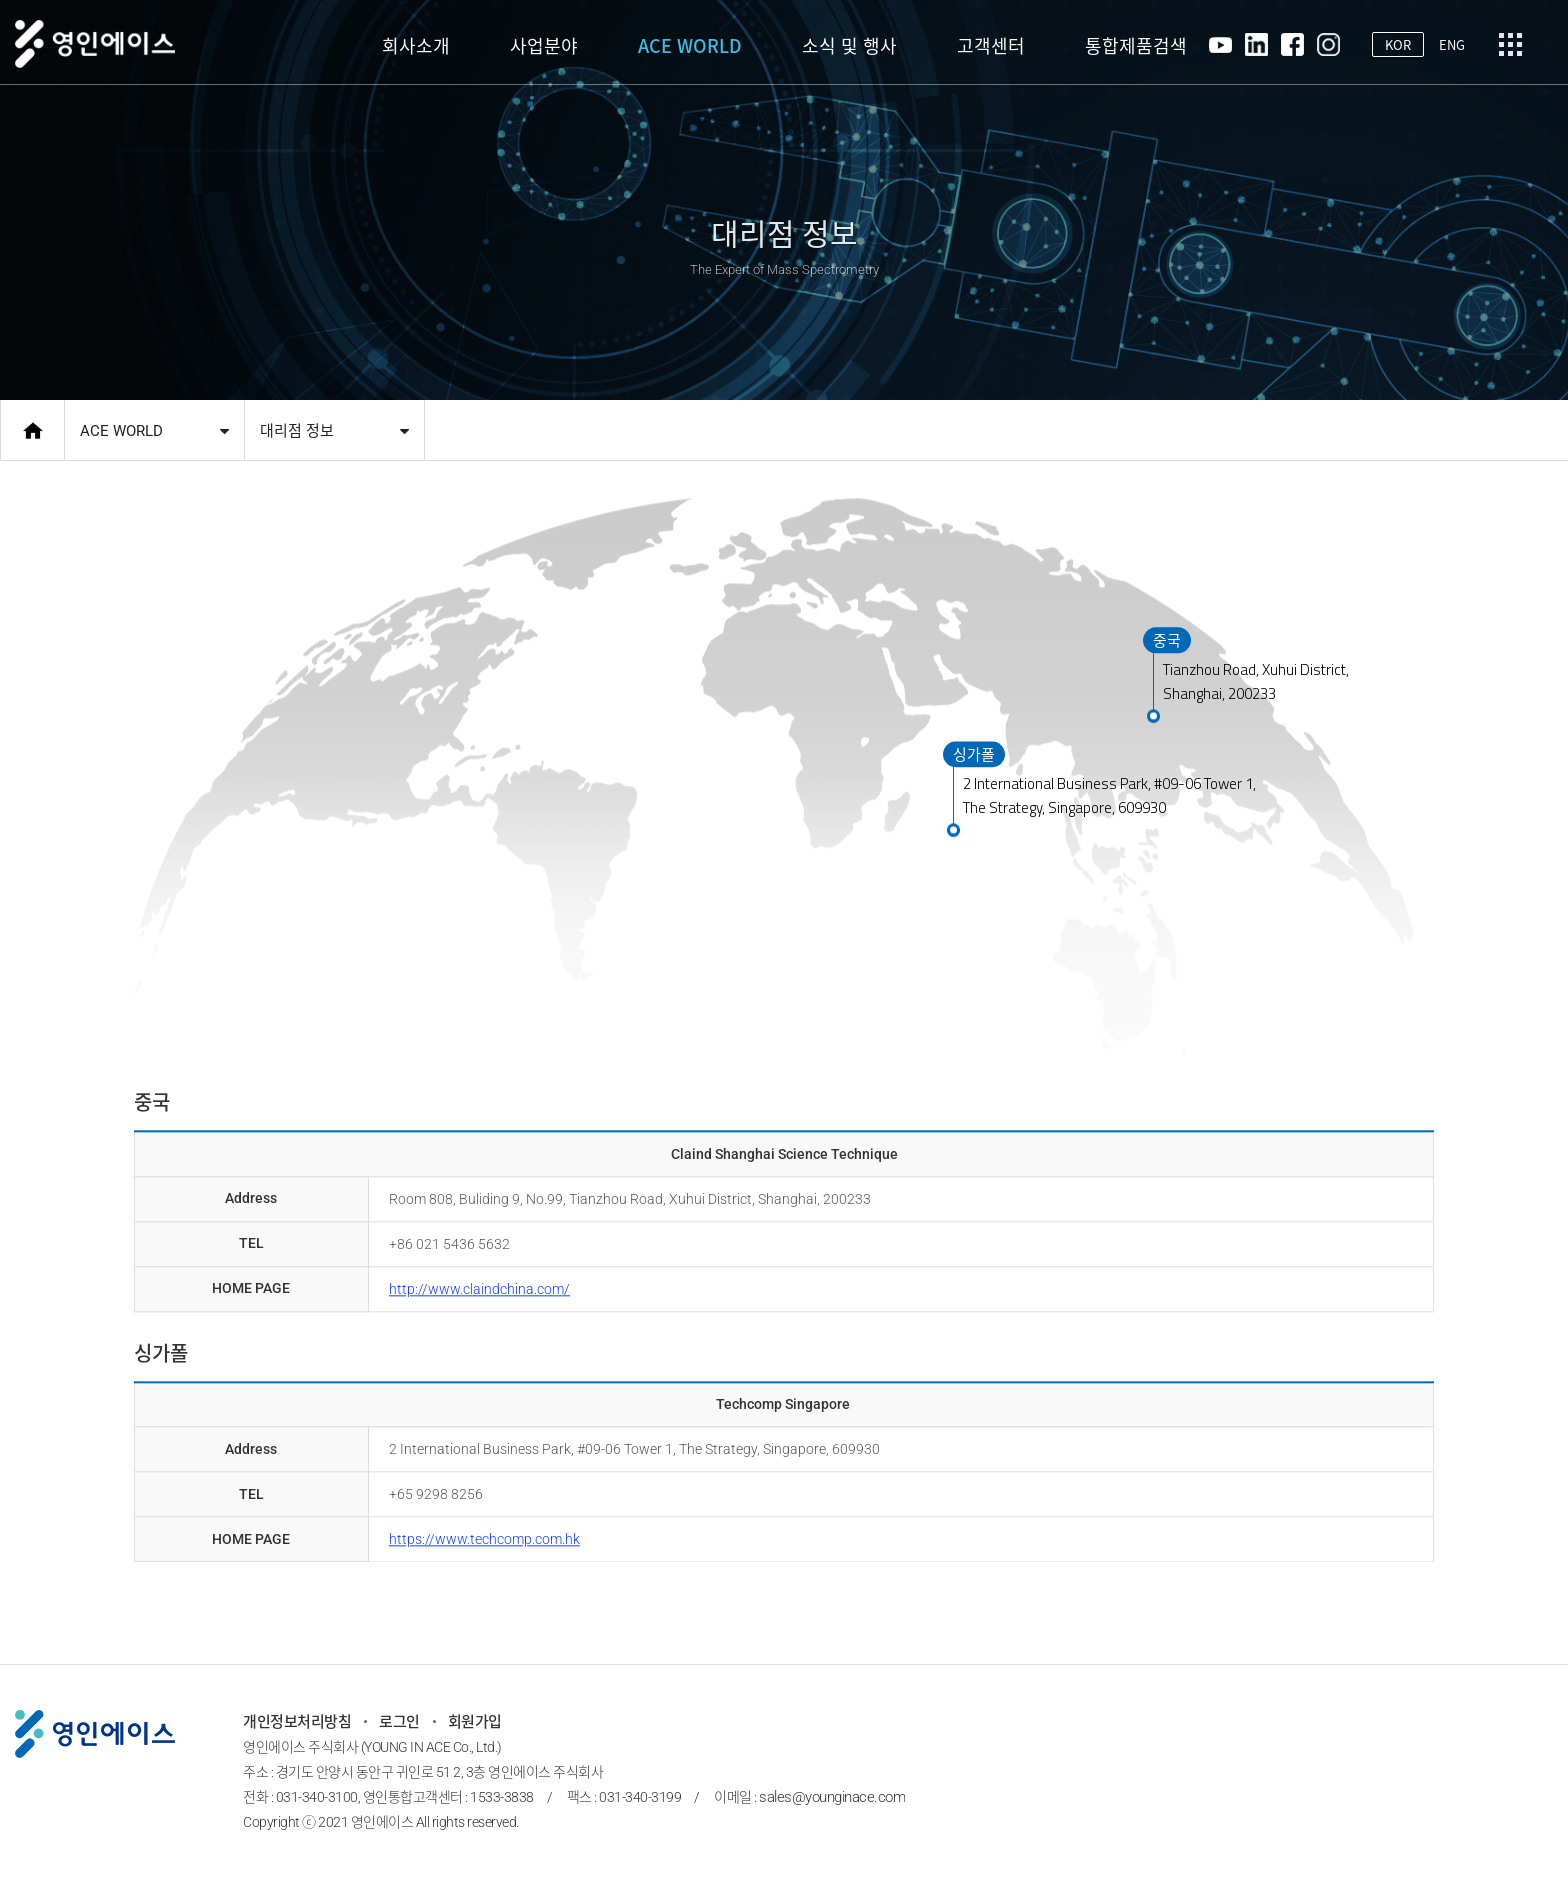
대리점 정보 (297, 431)
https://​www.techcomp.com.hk (484, 1531)
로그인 (399, 1722)
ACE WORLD (690, 45)
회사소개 (416, 45)
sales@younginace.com (832, 1797)
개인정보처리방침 (297, 1722)
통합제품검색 (1136, 45)
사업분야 (544, 45)
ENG (1452, 44)
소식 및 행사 (849, 45)
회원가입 (475, 1722)
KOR (1398, 44)
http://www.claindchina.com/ (479, 1281)
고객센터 (991, 45)
